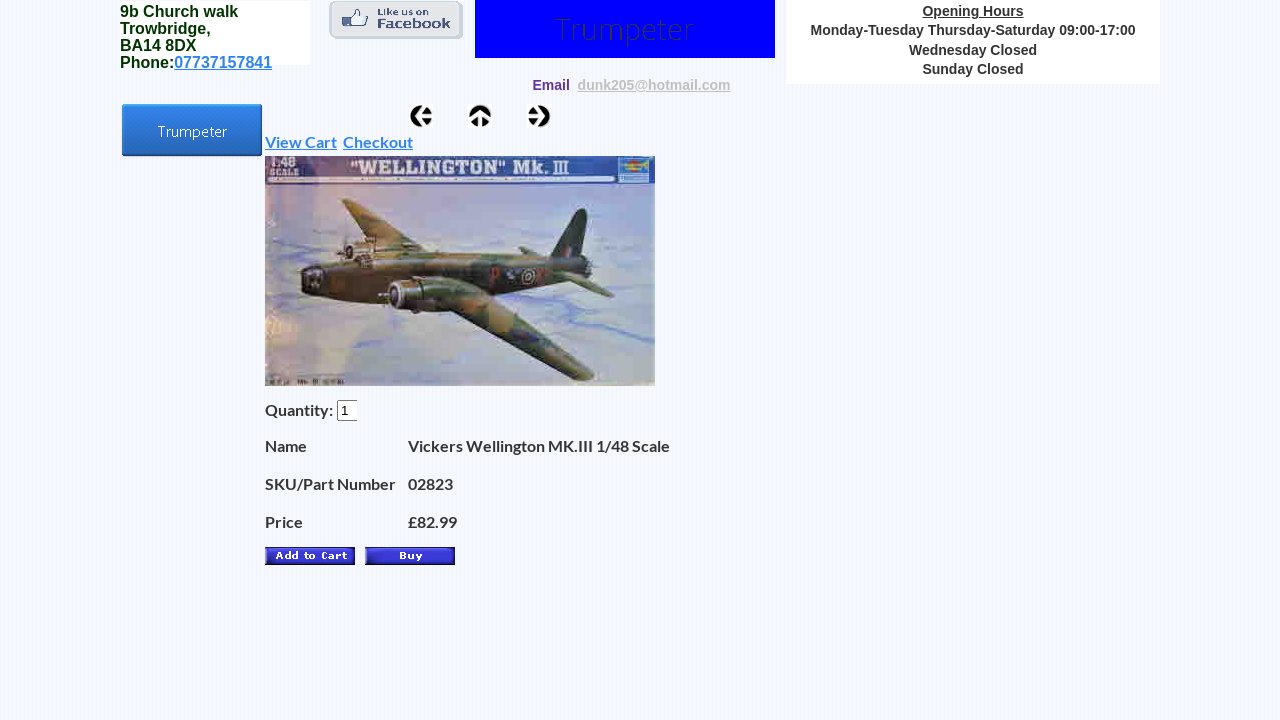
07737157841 (223, 62)
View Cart (301, 141)
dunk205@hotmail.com (654, 85)
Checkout (378, 141)
